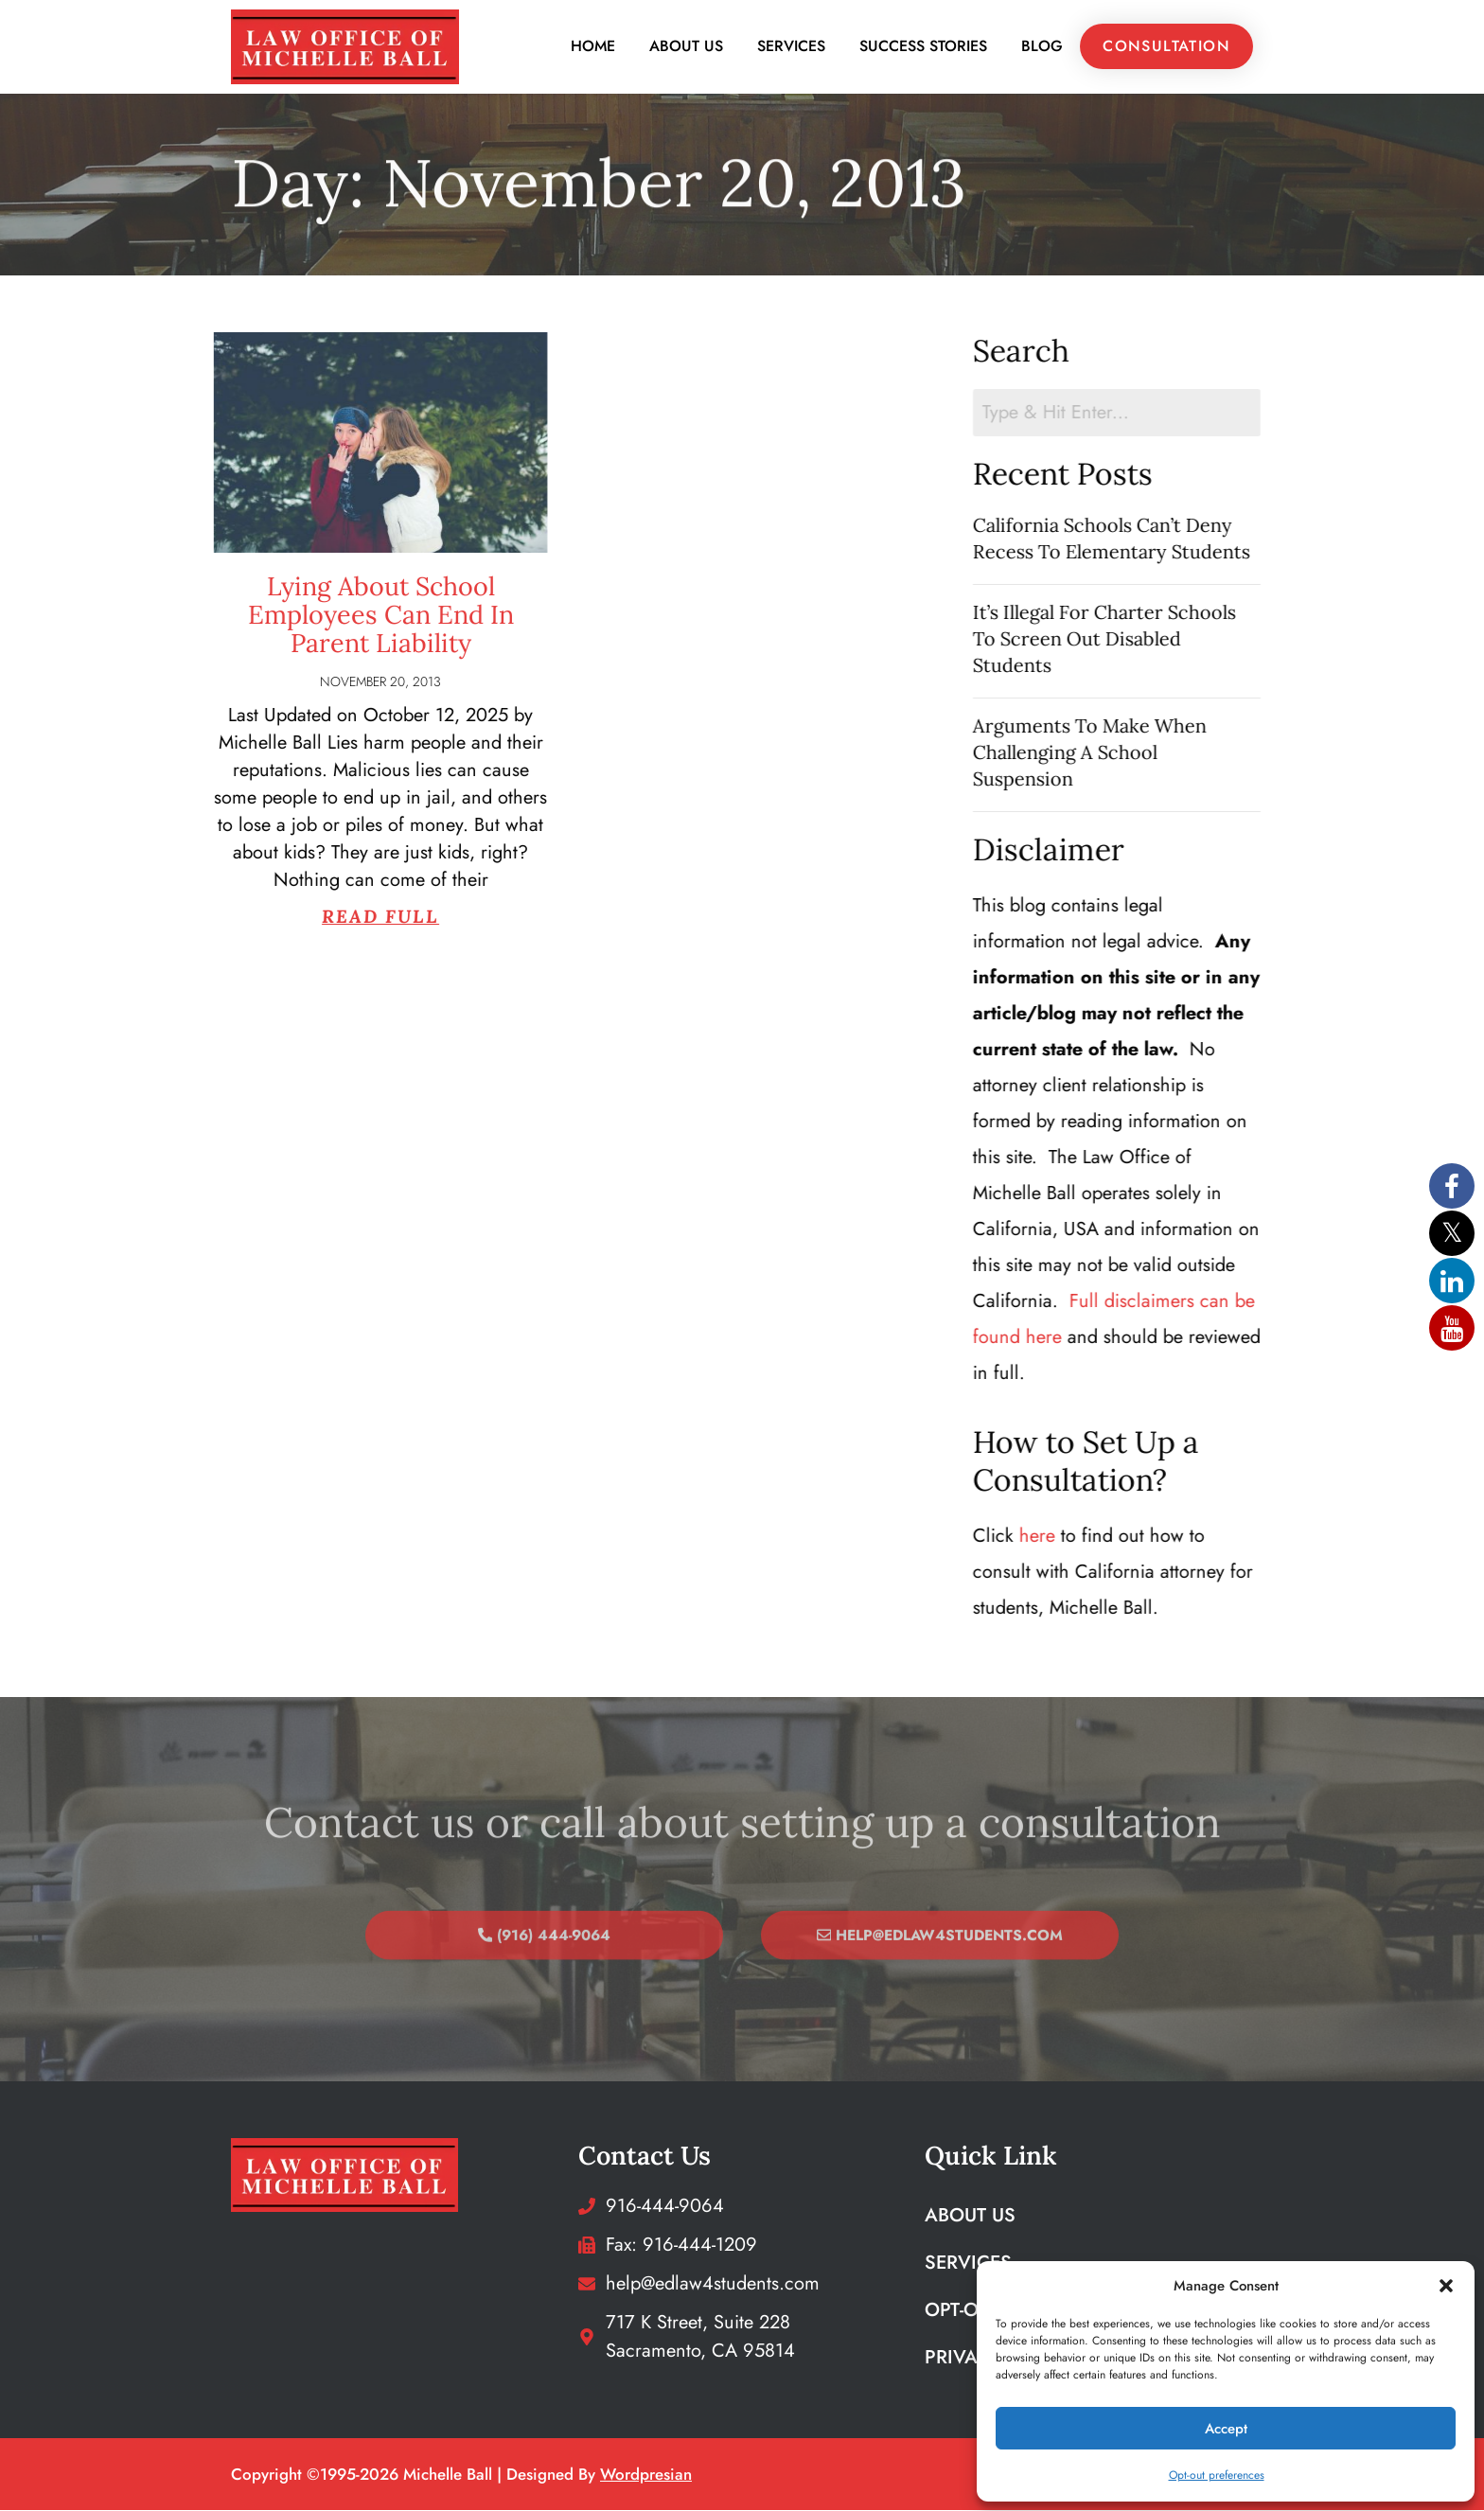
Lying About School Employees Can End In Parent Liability (279, 614)
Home (593, 47)
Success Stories (923, 47)
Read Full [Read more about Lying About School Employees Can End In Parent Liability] (279, 916)
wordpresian (646, 2475)
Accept (1226, 2428)
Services (791, 47)
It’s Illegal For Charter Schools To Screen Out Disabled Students (1148, 638)
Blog (1042, 47)
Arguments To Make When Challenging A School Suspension (1133, 752)
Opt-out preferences (1216, 2475)
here (1081, 1536)
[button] (1446, 2285)
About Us (686, 47)
